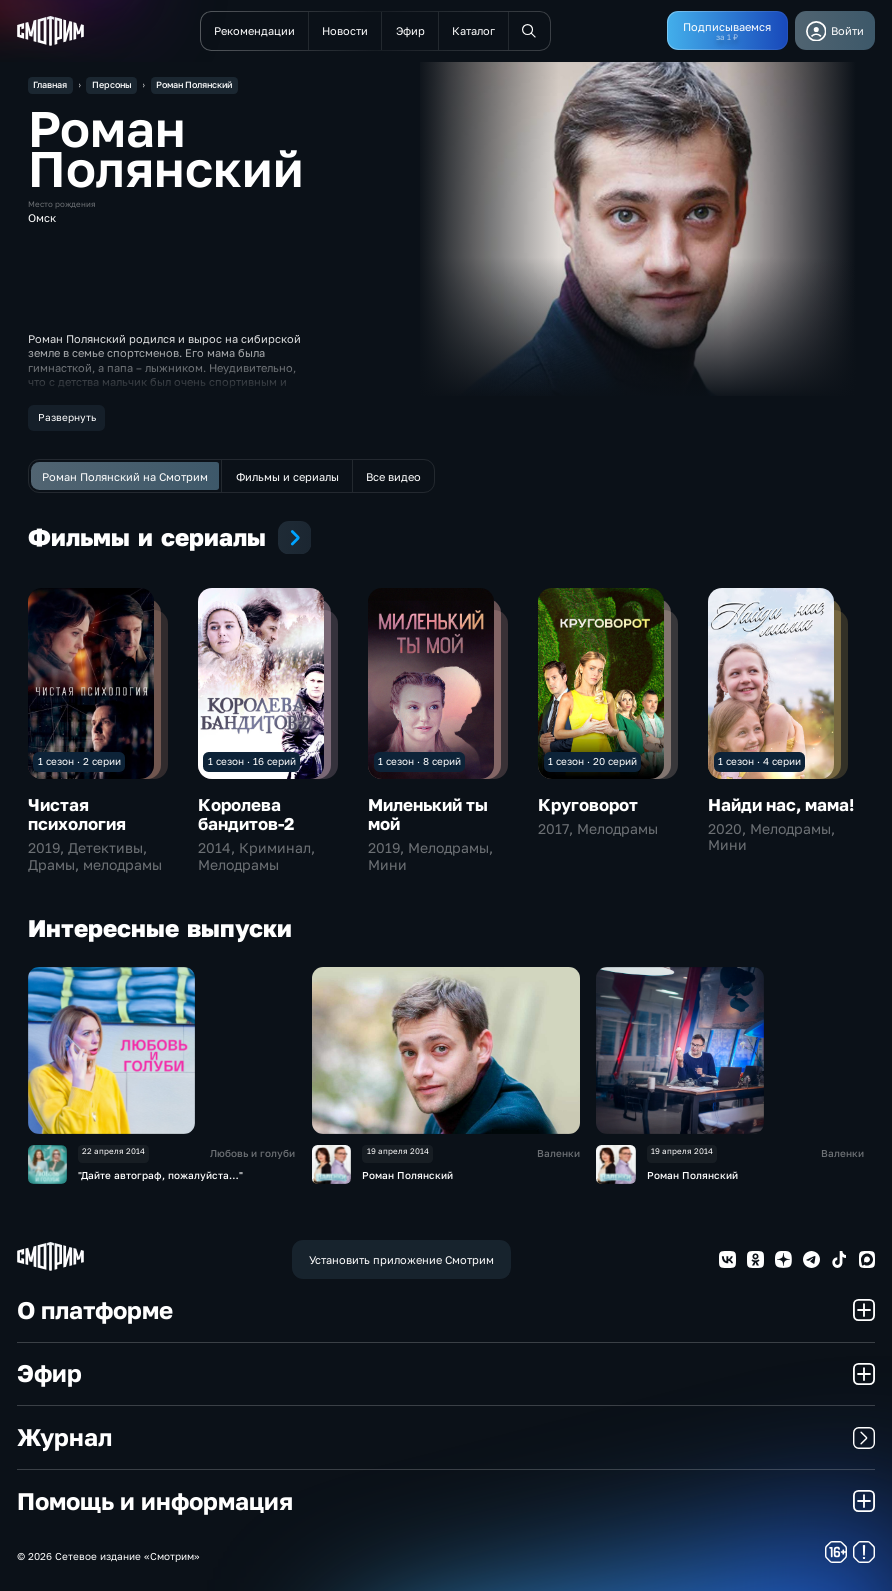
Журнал (446, 1437)
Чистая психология (77, 815)
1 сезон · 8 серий (419, 761)
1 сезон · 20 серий (592, 761)
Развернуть (67, 417)
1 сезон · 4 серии (759, 761)
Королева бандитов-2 (246, 815)
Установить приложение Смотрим (401, 1259)
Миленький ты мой (428, 815)
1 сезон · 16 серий (252, 761)
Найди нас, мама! (781, 805)
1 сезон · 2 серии (79, 761)
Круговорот (588, 805)
